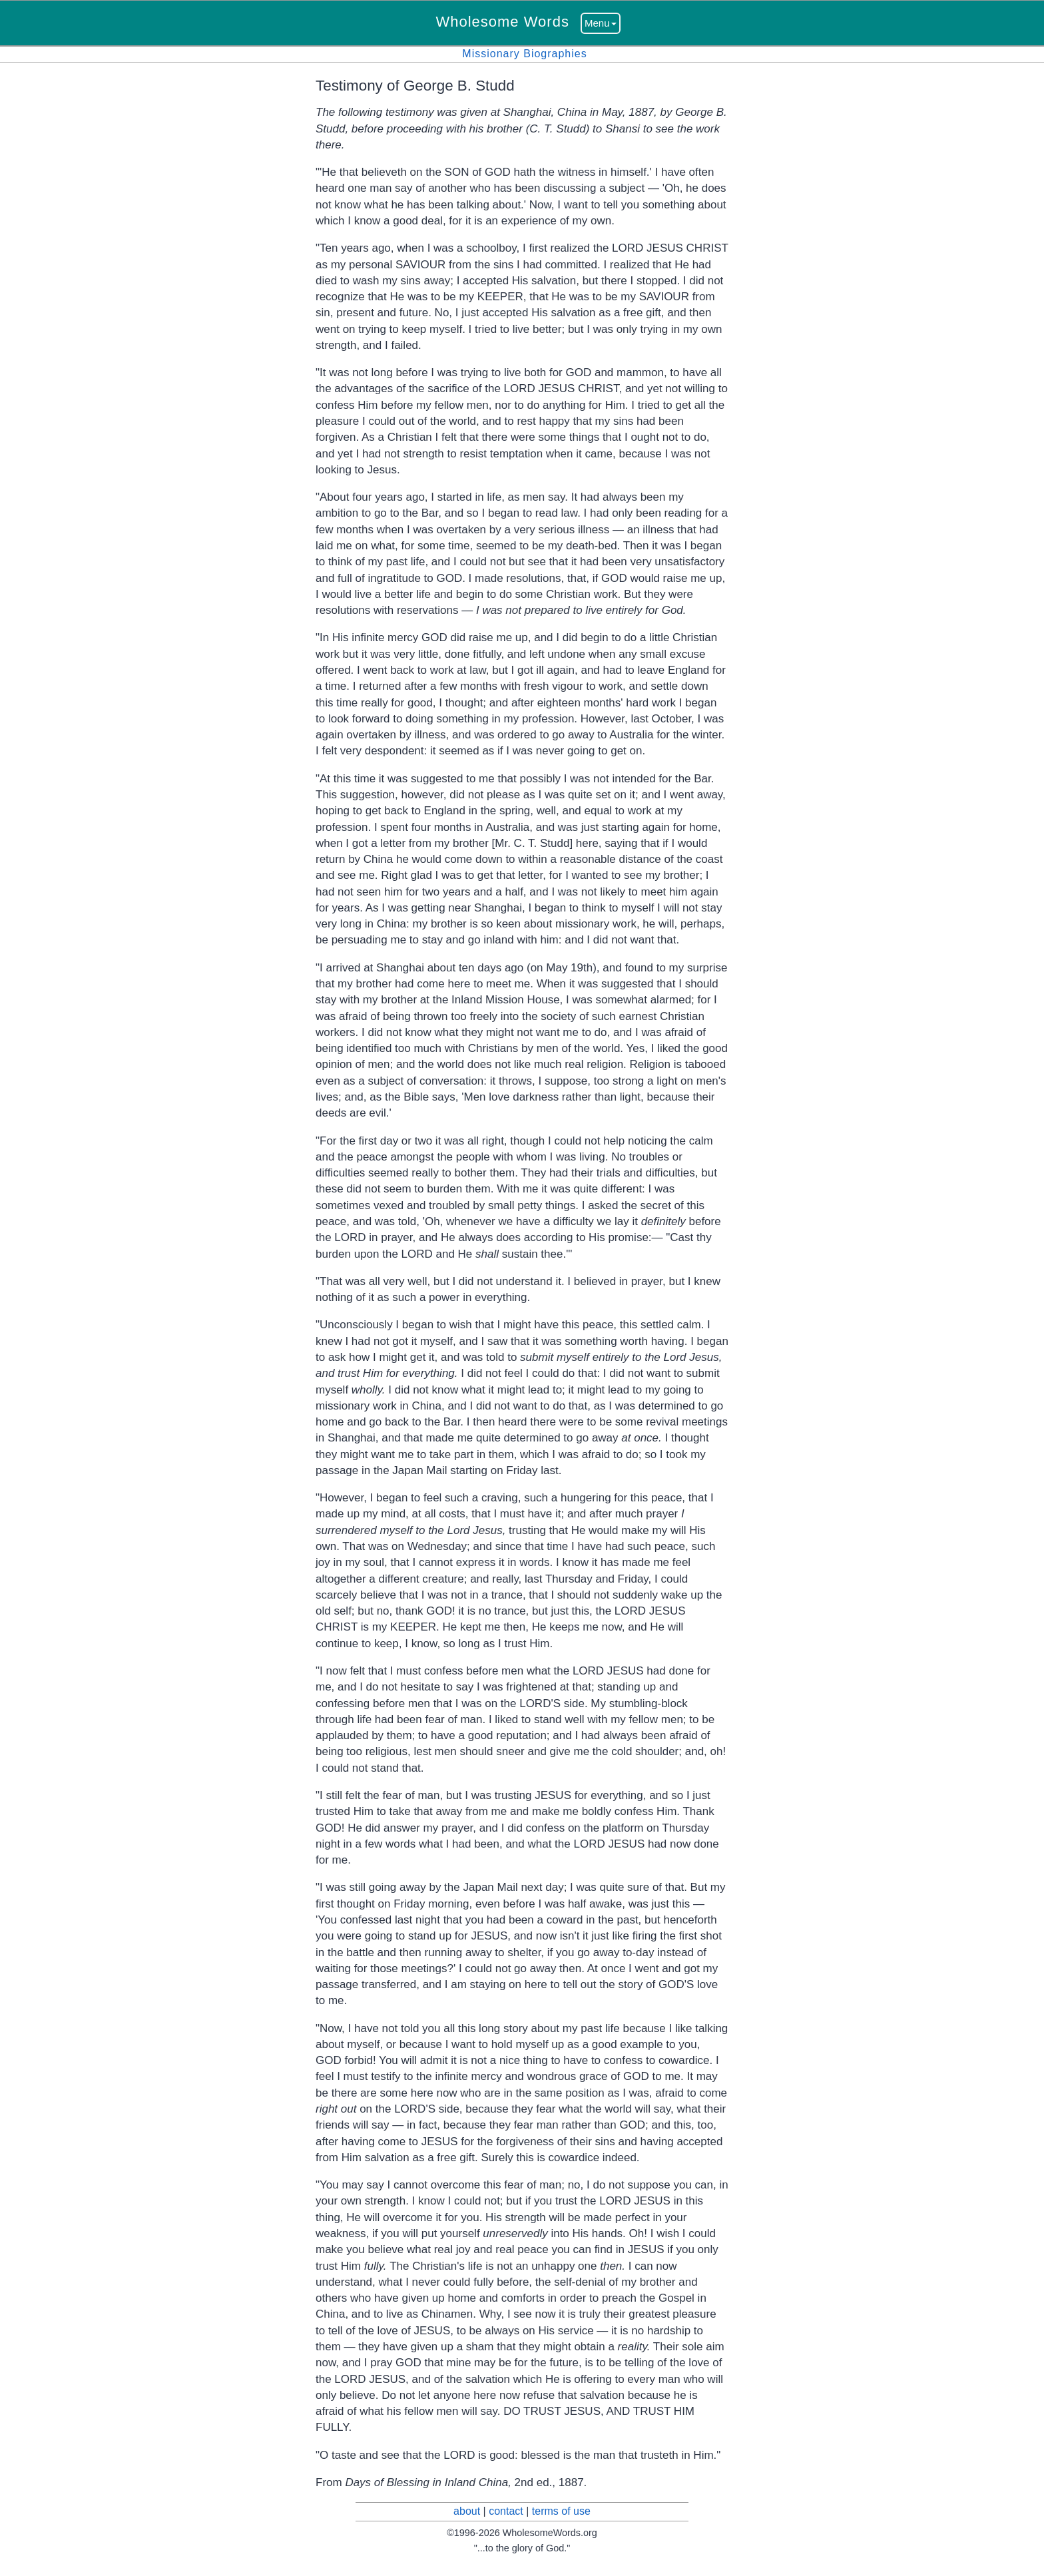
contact (506, 2511)
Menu (601, 23)
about (466, 2511)
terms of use (561, 2511)
